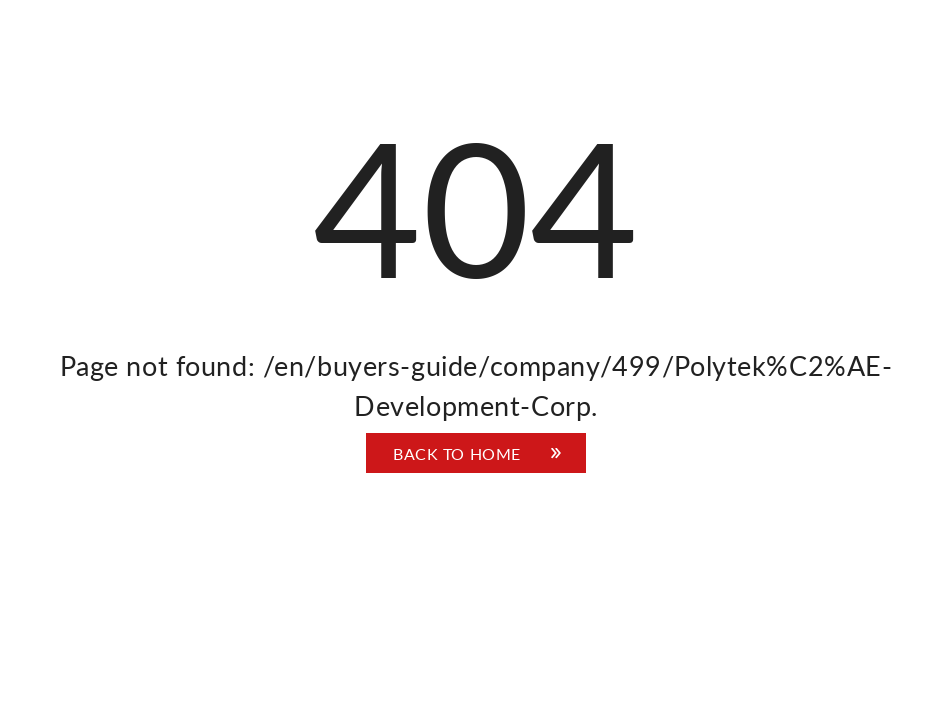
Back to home (457, 453)
